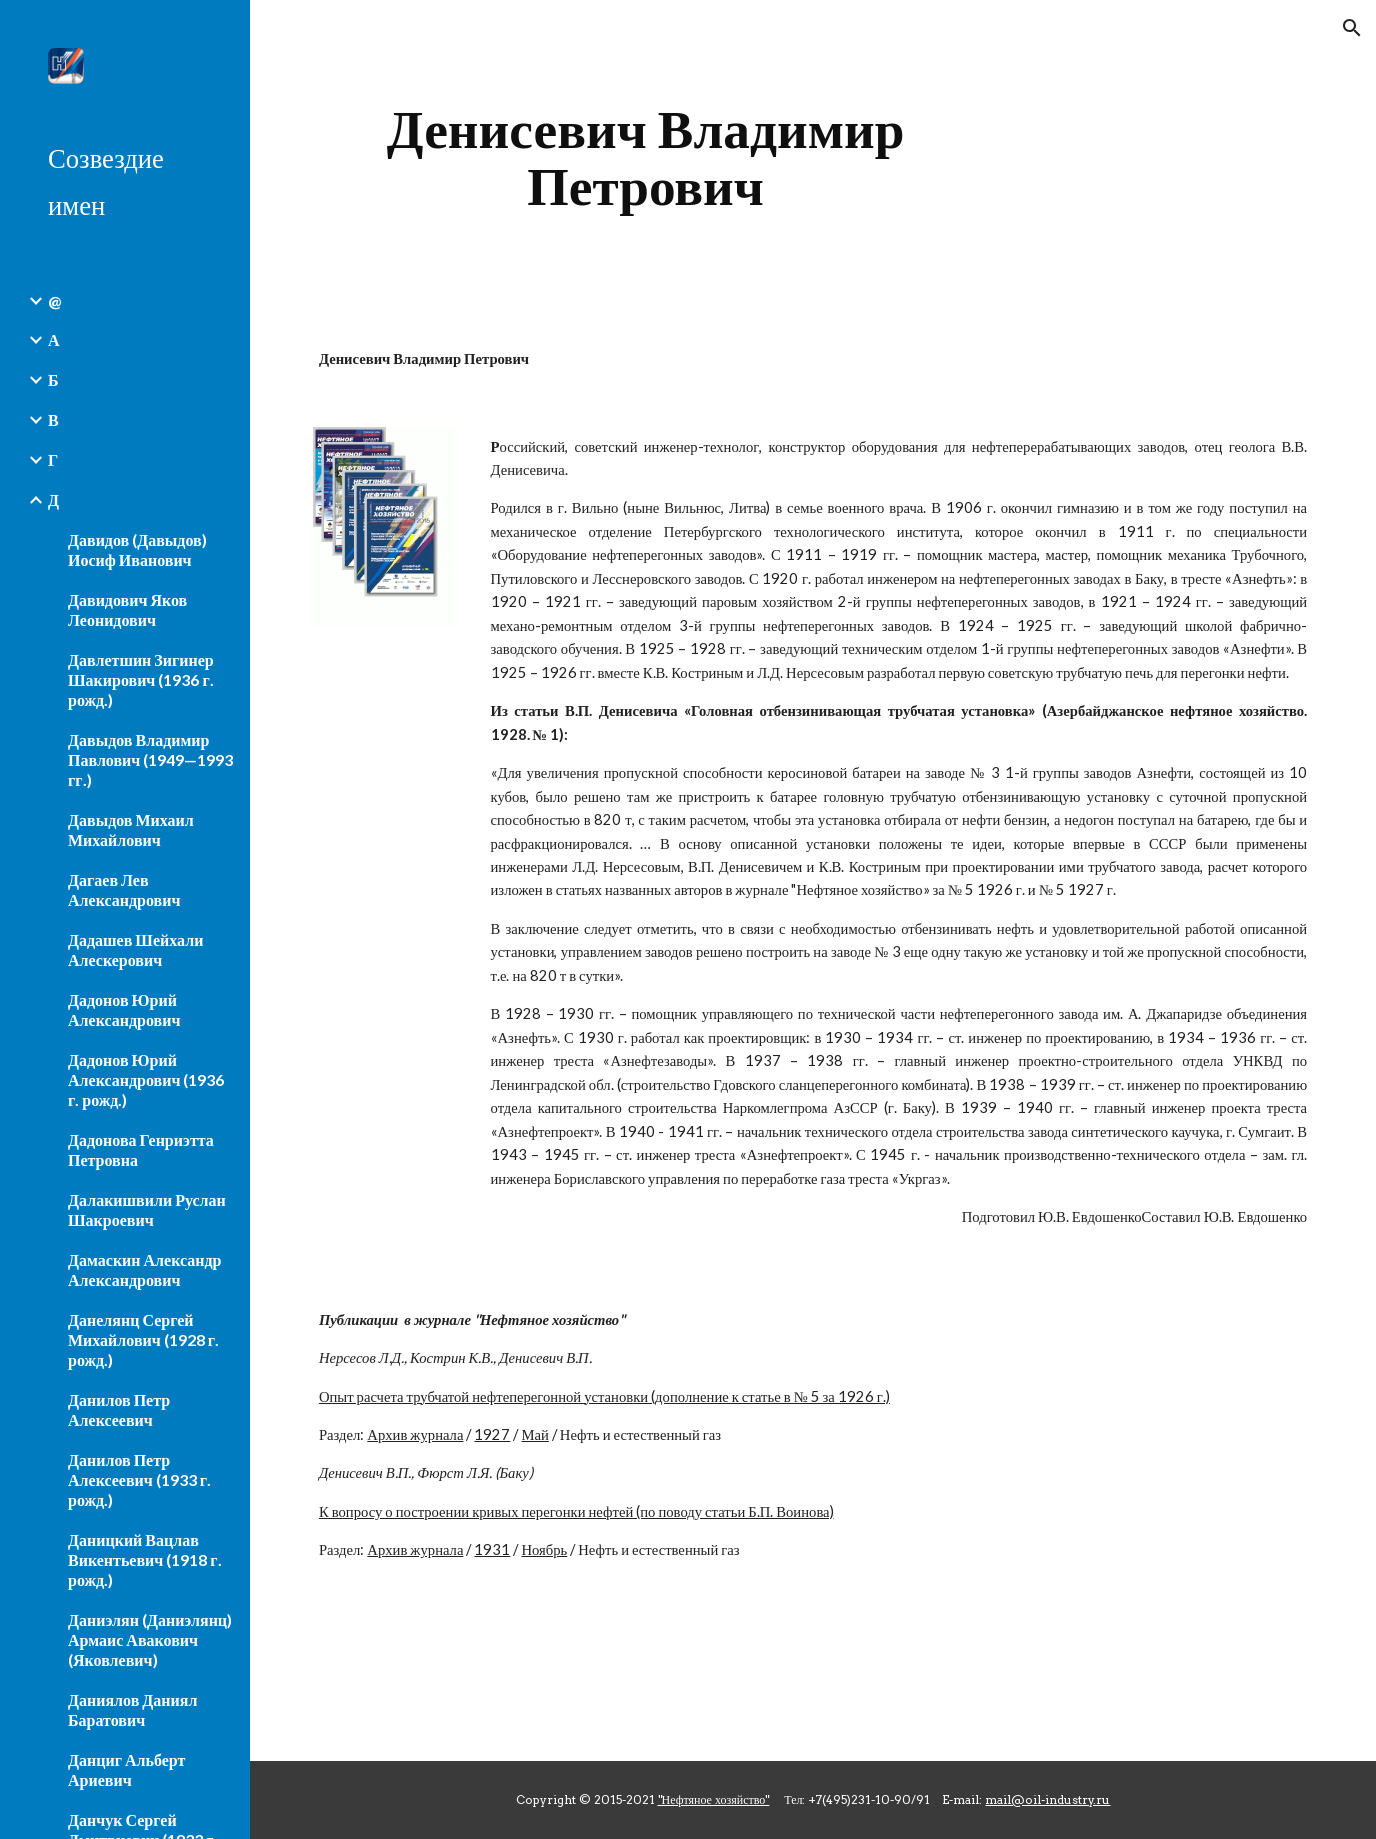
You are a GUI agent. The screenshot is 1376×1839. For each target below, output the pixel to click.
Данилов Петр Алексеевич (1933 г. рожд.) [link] (139, 1479)
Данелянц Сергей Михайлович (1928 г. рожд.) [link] (143, 1339)
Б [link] (53, 379)
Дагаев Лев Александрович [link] (124, 889)
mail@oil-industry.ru (1047, 1799)
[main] (646, 157)
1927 (492, 1434)
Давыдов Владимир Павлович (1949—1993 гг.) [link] (150, 759)
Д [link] (53, 499)
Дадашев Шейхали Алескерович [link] (135, 949)
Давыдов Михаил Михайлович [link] (131, 829)
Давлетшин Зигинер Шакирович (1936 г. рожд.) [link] (141, 679)
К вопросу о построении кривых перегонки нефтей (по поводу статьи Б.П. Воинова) (576, 1511)
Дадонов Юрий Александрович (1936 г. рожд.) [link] (146, 1079)
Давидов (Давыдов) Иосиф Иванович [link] (137, 549)
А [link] (54, 339)
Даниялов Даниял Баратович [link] (132, 1709)
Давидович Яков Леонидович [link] (127, 609)
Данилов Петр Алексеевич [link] (119, 1409)
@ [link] (54, 300)
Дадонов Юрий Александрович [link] (124, 1009)
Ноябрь (544, 1549)
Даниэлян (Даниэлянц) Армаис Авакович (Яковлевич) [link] (150, 1639)
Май (534, 1434)
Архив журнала (415, 1434)
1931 (492, 1549)
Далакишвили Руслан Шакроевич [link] (147, 1209)
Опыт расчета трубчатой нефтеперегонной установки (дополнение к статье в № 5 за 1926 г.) (604, 1396)
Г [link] (53, 459)
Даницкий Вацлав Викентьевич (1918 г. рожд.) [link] (145, 1559)
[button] (1352, 28)
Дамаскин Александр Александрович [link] (145, 1269)
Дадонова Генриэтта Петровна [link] (141, 1149)
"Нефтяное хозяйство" (714, 1799)
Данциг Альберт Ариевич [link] (126, 1769)
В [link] (53, 419)
